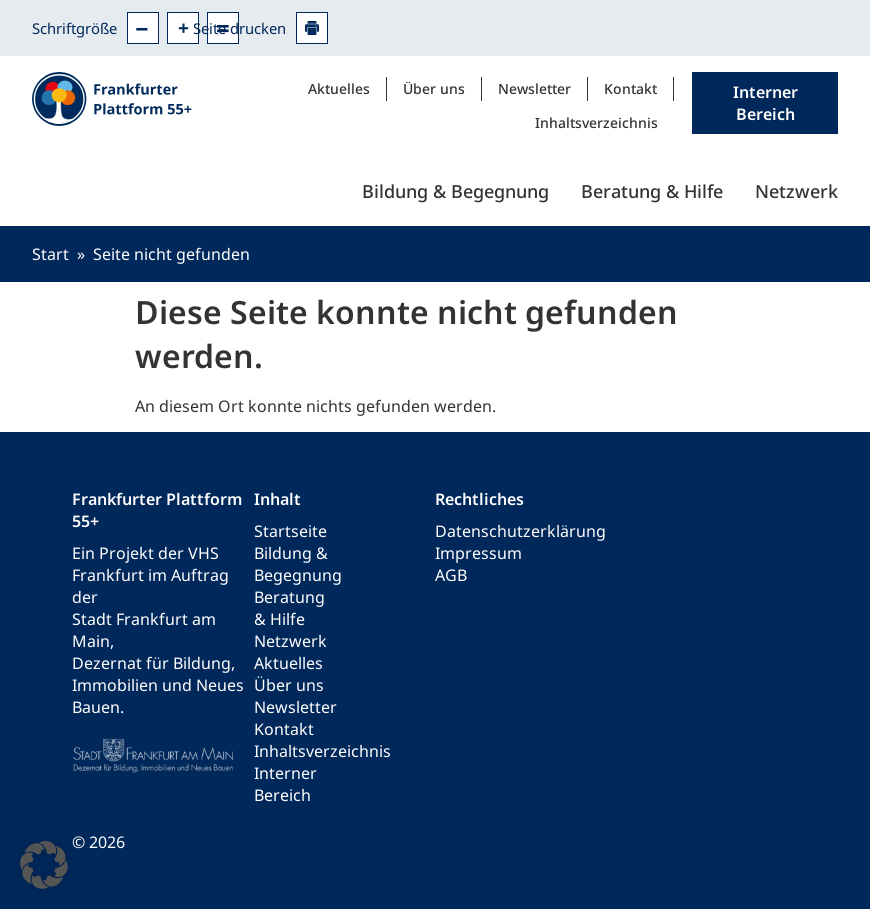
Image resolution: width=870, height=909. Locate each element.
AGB (451, 575)
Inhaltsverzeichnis (596, 122)
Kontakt (630, 88)
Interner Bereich (285, 784)
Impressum (478, 553)
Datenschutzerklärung (520, 531)
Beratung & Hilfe (652, 191)
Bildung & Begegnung (455, 191)
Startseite (290, 531)
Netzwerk (796, 191)
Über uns (434, 88)
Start (50, 254)
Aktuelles (339, 88)
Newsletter (534, 88)
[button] (44, 865)
